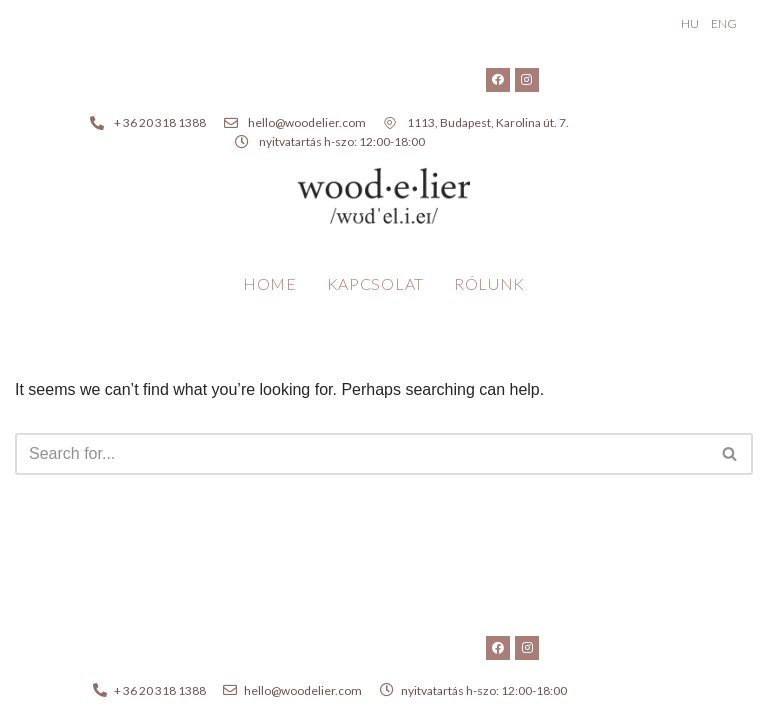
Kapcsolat (375, 283)
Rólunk (489, 283)
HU (690, 23)
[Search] (361, 454)
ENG (724, 23)
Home (270, 283)
